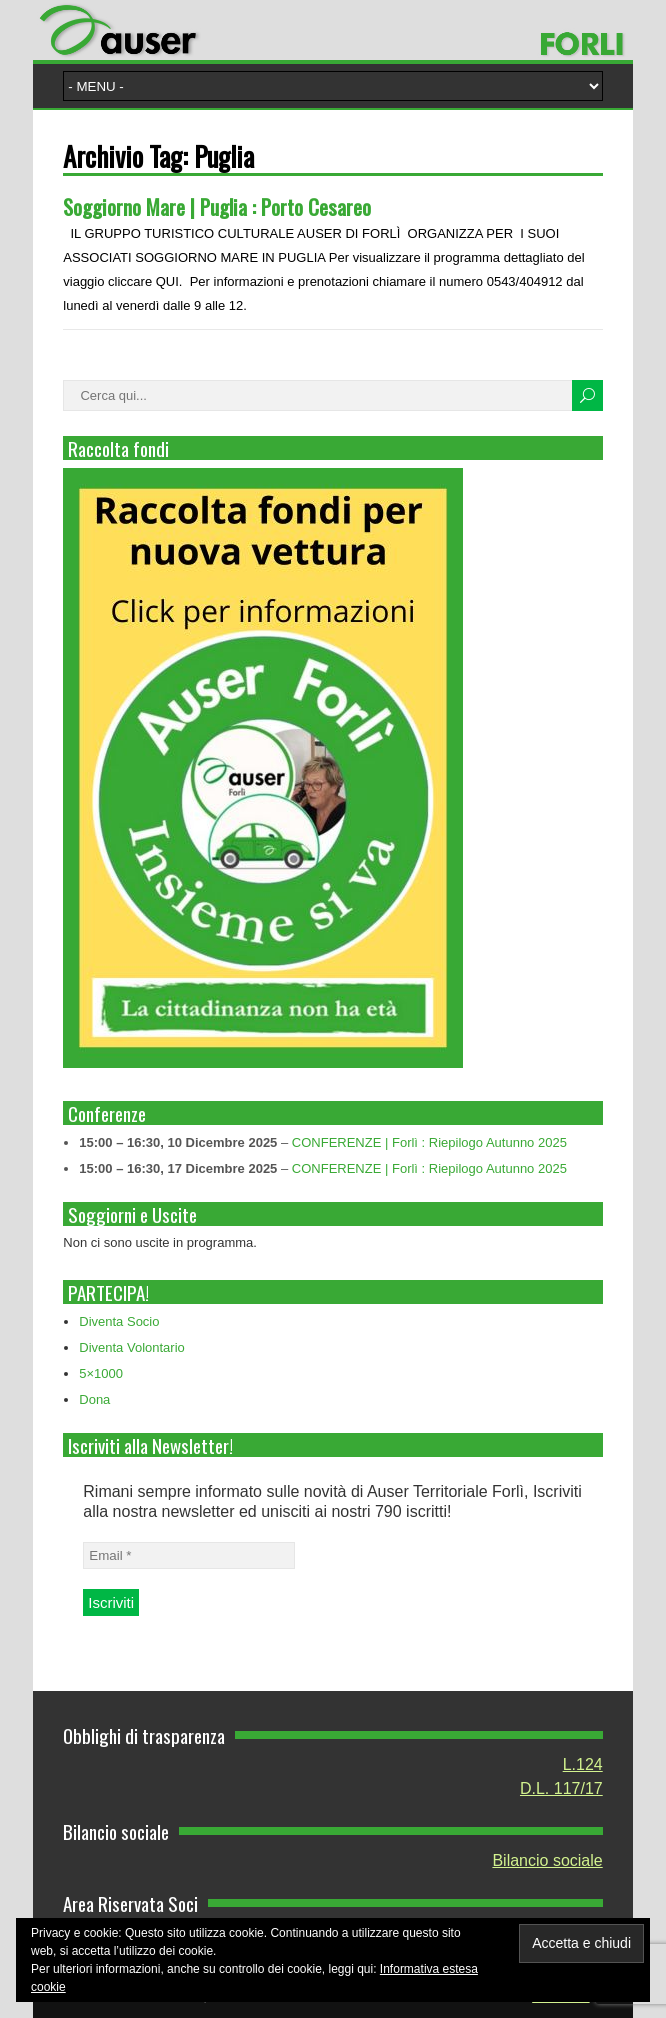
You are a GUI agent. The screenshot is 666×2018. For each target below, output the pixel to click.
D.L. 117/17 (561, 1788)
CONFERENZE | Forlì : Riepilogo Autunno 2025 (429, 1142)
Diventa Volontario (132, 1347)
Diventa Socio (119, 1321)
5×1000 (101, 1373)
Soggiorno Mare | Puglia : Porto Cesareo (217, 206)
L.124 (583, 1764)
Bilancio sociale (547, 1860)
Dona (94, 1399)
